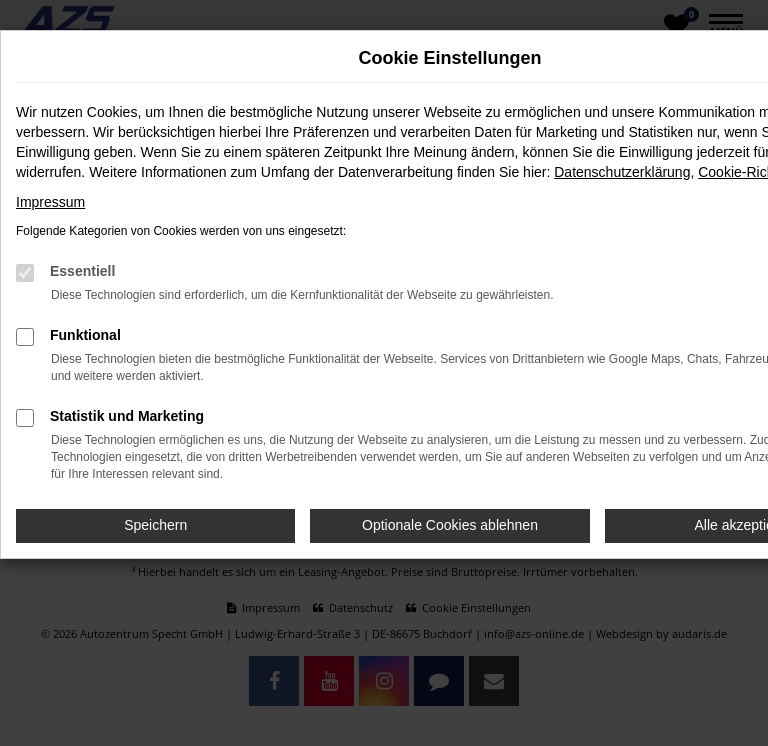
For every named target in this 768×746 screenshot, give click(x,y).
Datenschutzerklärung (622, 172)
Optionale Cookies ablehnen (450, 525)
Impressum (50, 202)
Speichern (155, 525)
